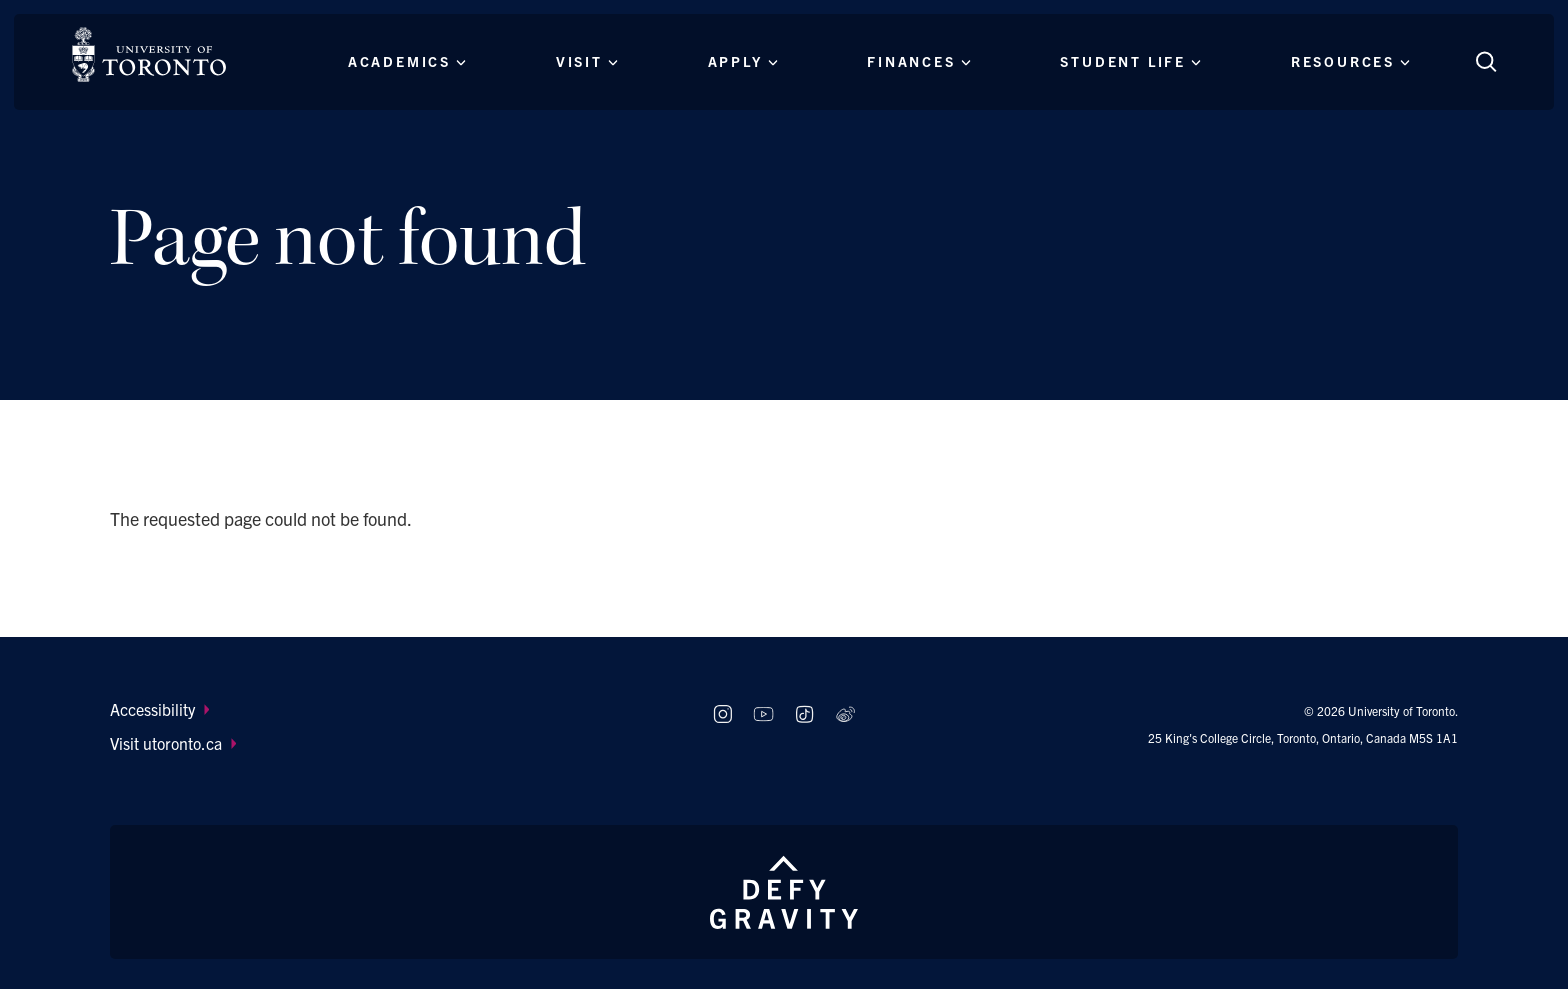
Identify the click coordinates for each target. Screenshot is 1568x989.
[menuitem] (392, 709)
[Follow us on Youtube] (763, 714)
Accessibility (160, 709)
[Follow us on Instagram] (722, 714)
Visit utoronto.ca (173, 743)
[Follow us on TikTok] (804, 714)
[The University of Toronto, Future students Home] (149, 54)
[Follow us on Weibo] (845, 714)
